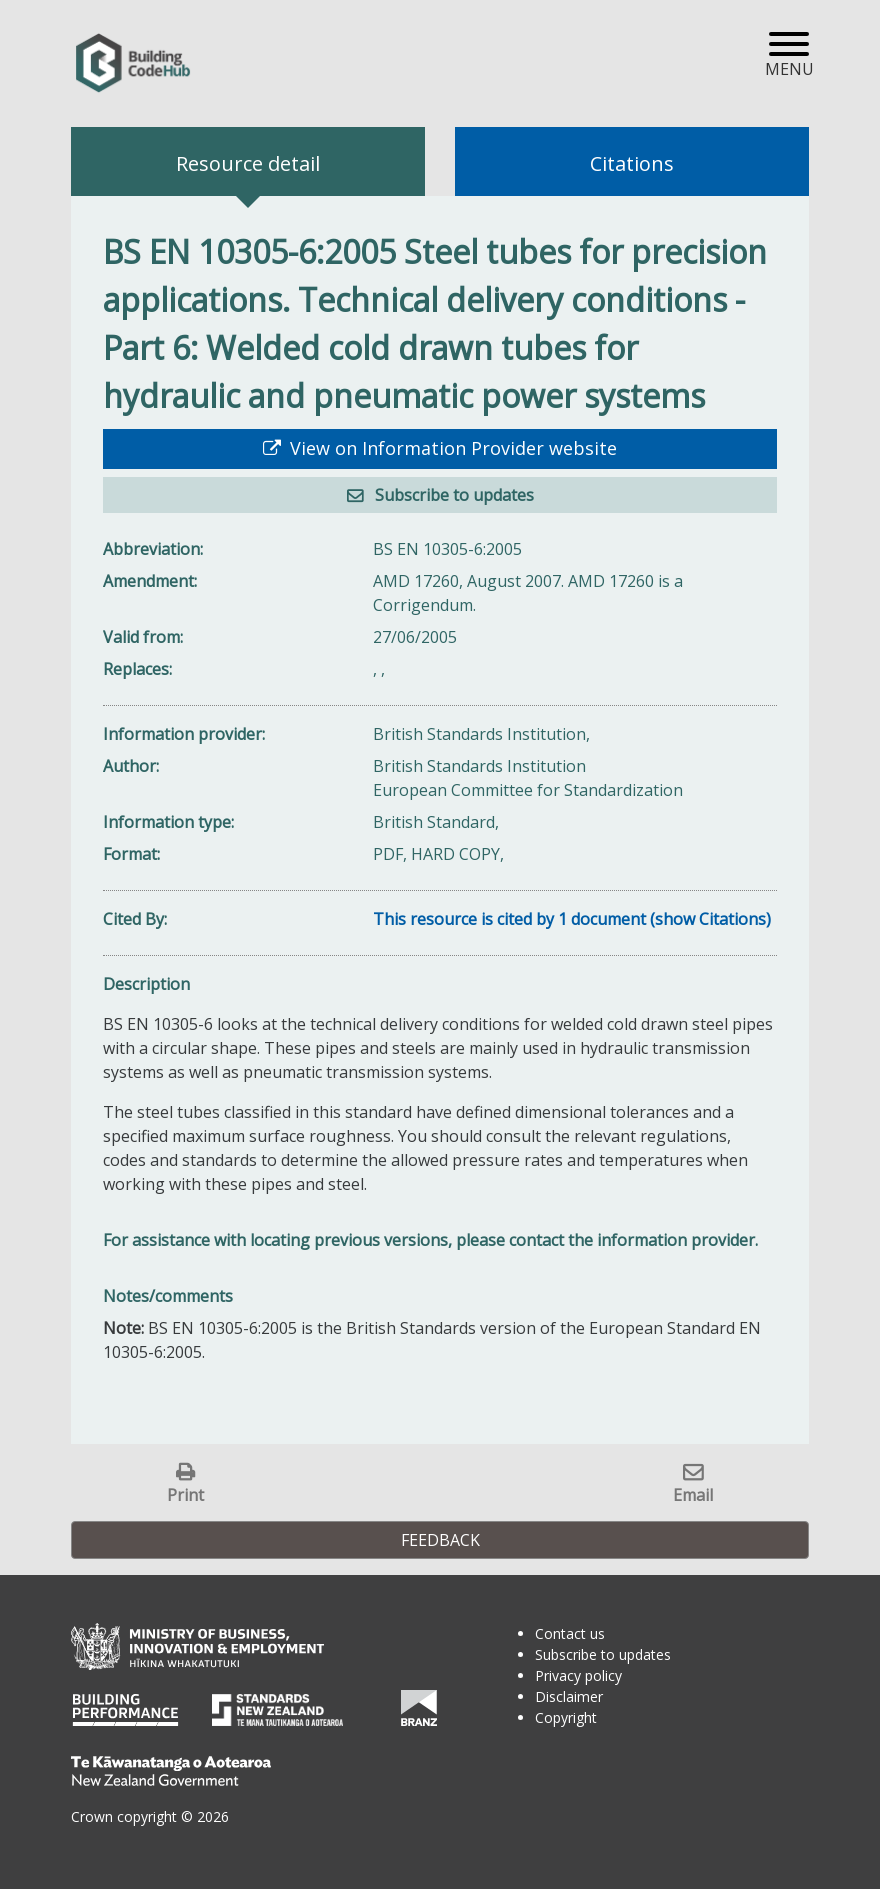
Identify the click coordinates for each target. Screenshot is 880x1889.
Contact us (570, 1633)
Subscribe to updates (452, 495)
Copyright (566, 1717)
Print (185, 1494)
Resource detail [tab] (248, 163)
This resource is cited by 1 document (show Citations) (572, 919)
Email (693, 1494)
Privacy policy (578, 1675)
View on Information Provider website (451, 448)
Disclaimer (569, 1696)
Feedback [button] (440, 1540)
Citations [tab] (632, 163)
